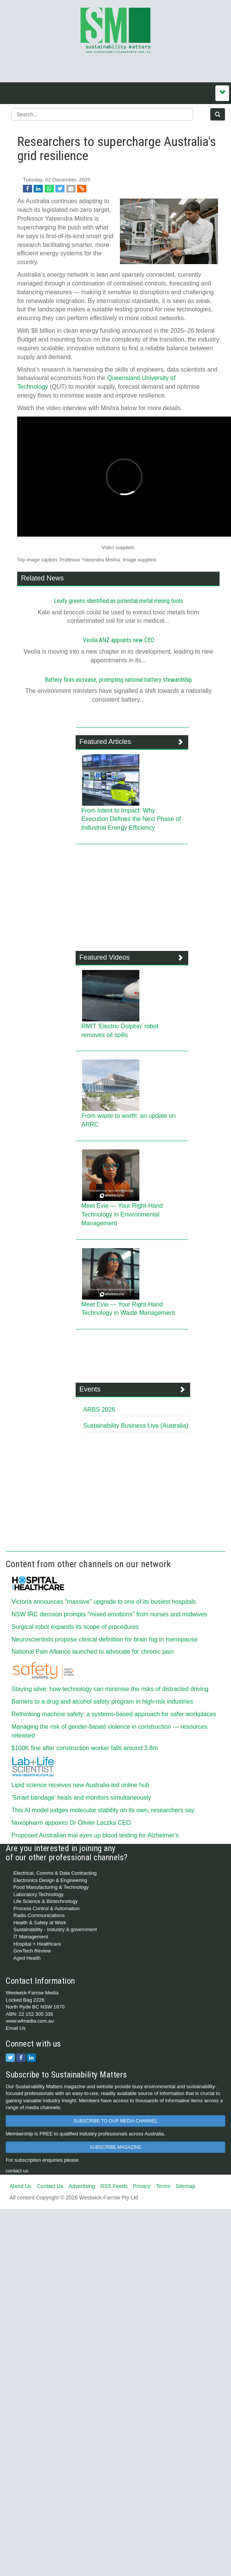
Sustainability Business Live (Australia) (135, 1425)
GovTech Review (32, 1951)
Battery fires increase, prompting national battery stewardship (118, 679)
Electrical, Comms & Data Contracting (55, 1873)
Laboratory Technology (38, 1894)
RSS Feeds (114, 2186)
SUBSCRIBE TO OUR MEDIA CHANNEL (115, 2121)
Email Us (16, 2028)
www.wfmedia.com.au (30, 2021)
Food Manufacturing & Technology (51, 1887)
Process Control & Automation (46, 1908)
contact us (17, 2171)
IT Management (30, 1937)
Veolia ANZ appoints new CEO (118, 640)
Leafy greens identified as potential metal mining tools (118, 600)
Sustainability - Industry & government (55, 1929)
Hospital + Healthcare (37, 1944)
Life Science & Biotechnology (45, 1901)
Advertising (82, 2186)
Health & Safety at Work (39, 1922)
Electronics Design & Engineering (50, 1880)
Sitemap (185, 2186)
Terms (163, 2186)
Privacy (141, 2186)
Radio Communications (39, 1915)
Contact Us (50, 2186)
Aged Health (27, 1958)
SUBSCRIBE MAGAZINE (115, 2147)
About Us (21, 2186)
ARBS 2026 (99, 1409)
